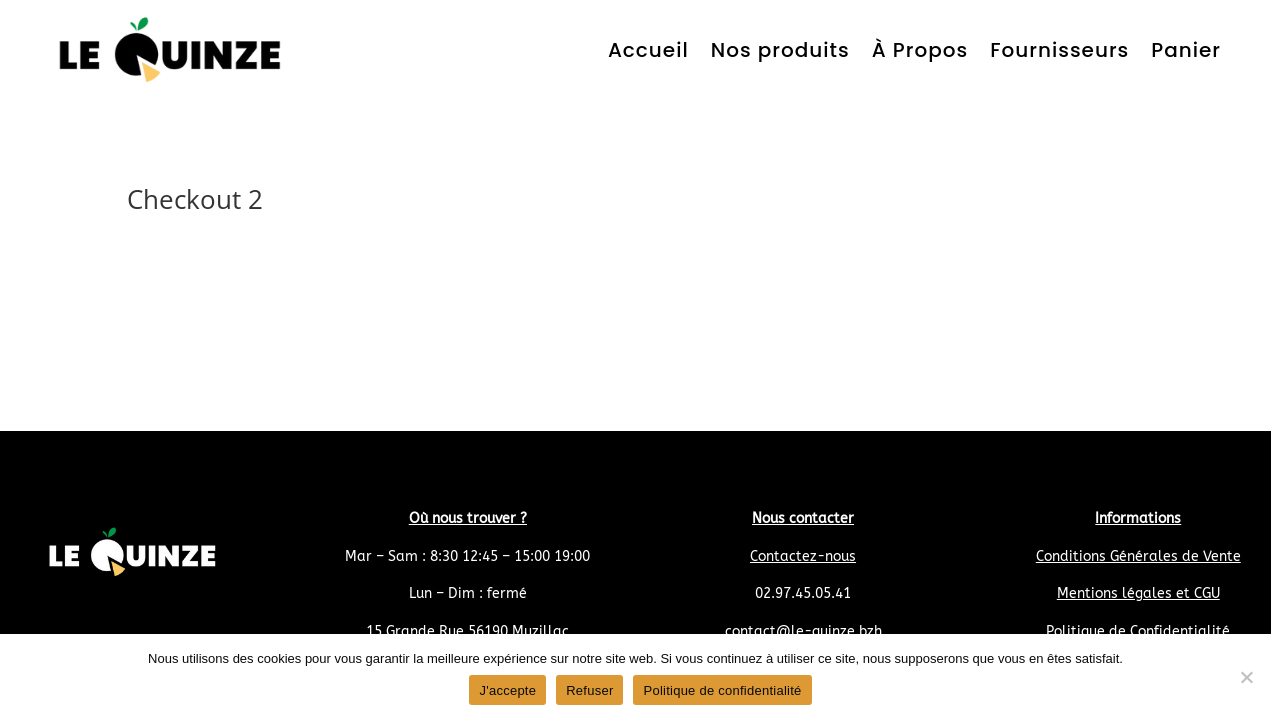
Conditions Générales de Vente (1138, 556)
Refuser (589, 690)
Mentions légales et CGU (1138, 593)
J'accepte (507, 690)
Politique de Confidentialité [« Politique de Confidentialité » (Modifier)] (1138, 631)
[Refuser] (1246, 677)
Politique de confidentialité (722, 690)
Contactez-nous (803, 556)
